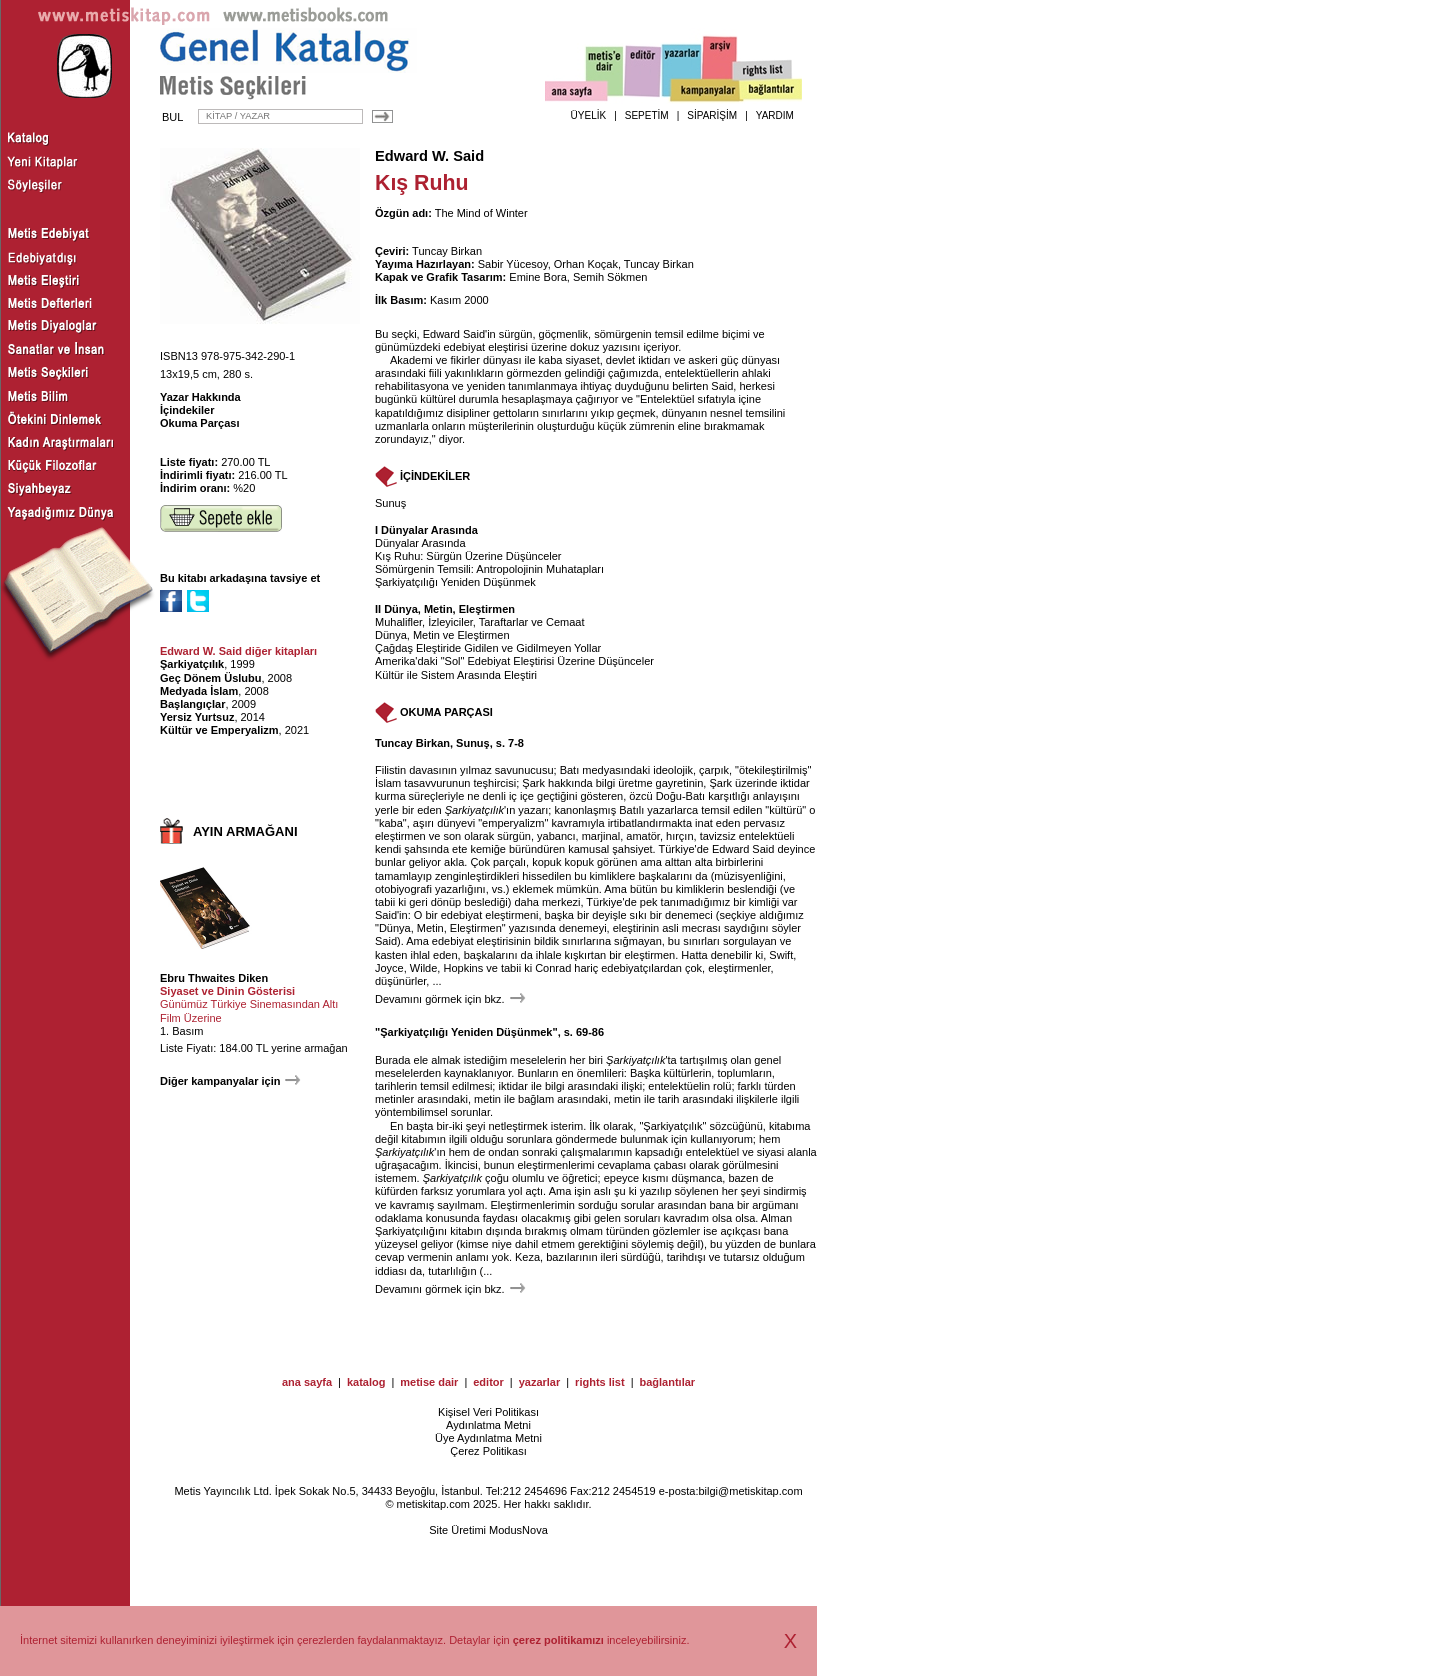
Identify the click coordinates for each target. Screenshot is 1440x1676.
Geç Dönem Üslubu (210, 678)
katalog (366, 1382)
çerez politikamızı (558, 1640)
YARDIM (775, 115)
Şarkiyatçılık (192, 664)
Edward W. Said (429, 156)
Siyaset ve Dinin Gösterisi (227, 991)
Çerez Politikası (488, 1451)
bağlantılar (667, 1382)
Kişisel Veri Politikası (488, 1412)
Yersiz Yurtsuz (197, 717)
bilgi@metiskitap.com (750, 1491)
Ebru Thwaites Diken (214, 978)
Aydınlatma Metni (488, 1425)
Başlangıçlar (192, 704)
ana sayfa (307, 1382)
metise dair (429, 1382)
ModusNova (518, 1530)
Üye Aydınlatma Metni (488, 1438)
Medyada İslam (199, 691)
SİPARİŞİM (712, 115)
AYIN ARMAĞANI (245, 831)
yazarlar (540, 1382)
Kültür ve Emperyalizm (219, 730)
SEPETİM (647, 115)
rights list (600, 1382)
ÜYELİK (589, 115)
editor (488, 1382)
